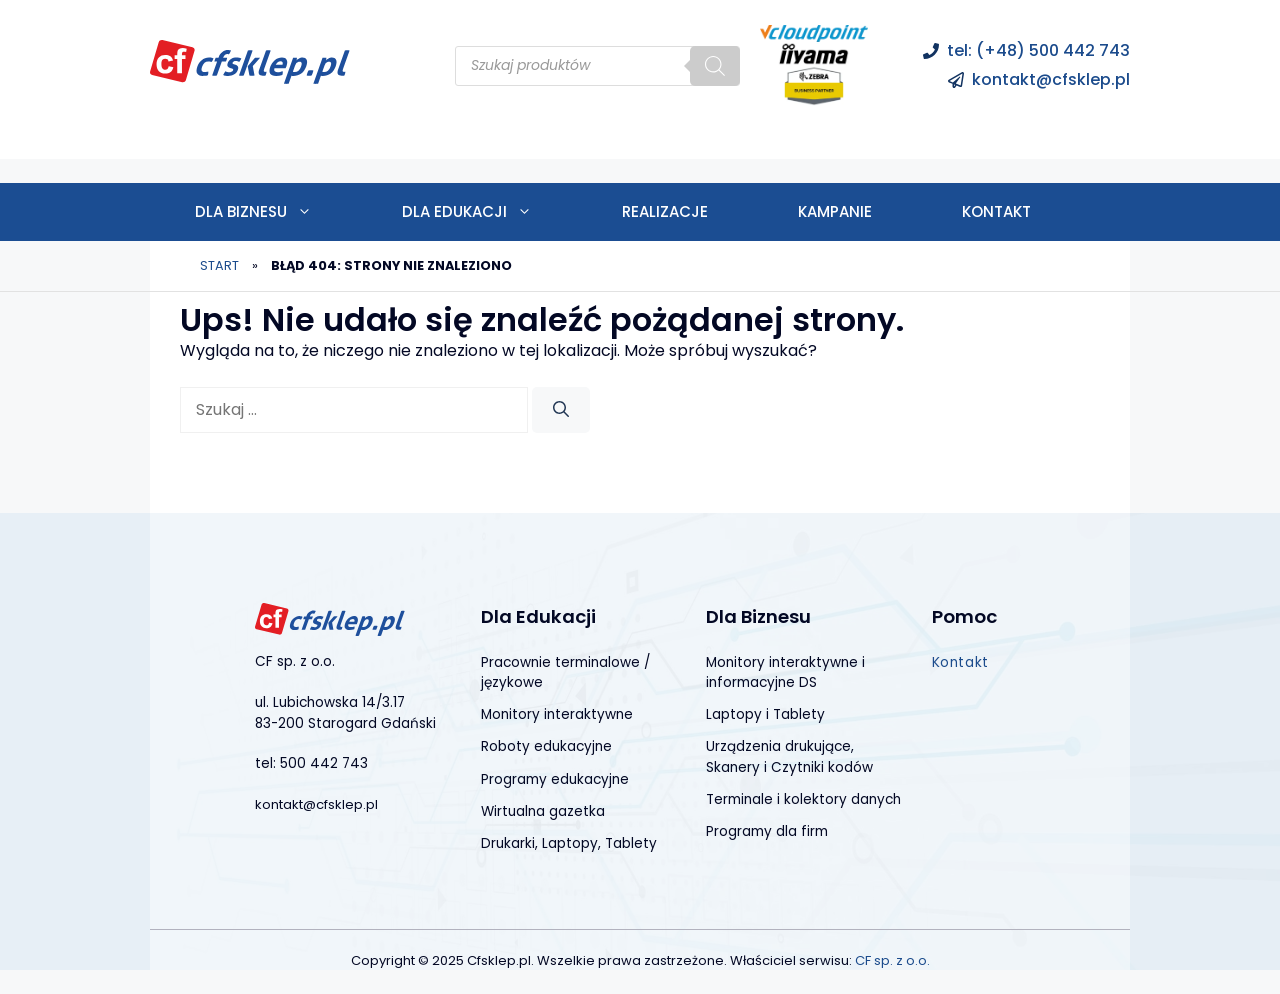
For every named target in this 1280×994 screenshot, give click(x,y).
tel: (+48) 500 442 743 (1038, 50)
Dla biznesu (276, 212)
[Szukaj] (715, 66)
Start (219, 265)
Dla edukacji (489, 212)
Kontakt (996, 211)
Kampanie (835, 211)
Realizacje (665, 211)
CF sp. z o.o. (892, 960)
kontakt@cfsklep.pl (1051, 79)
